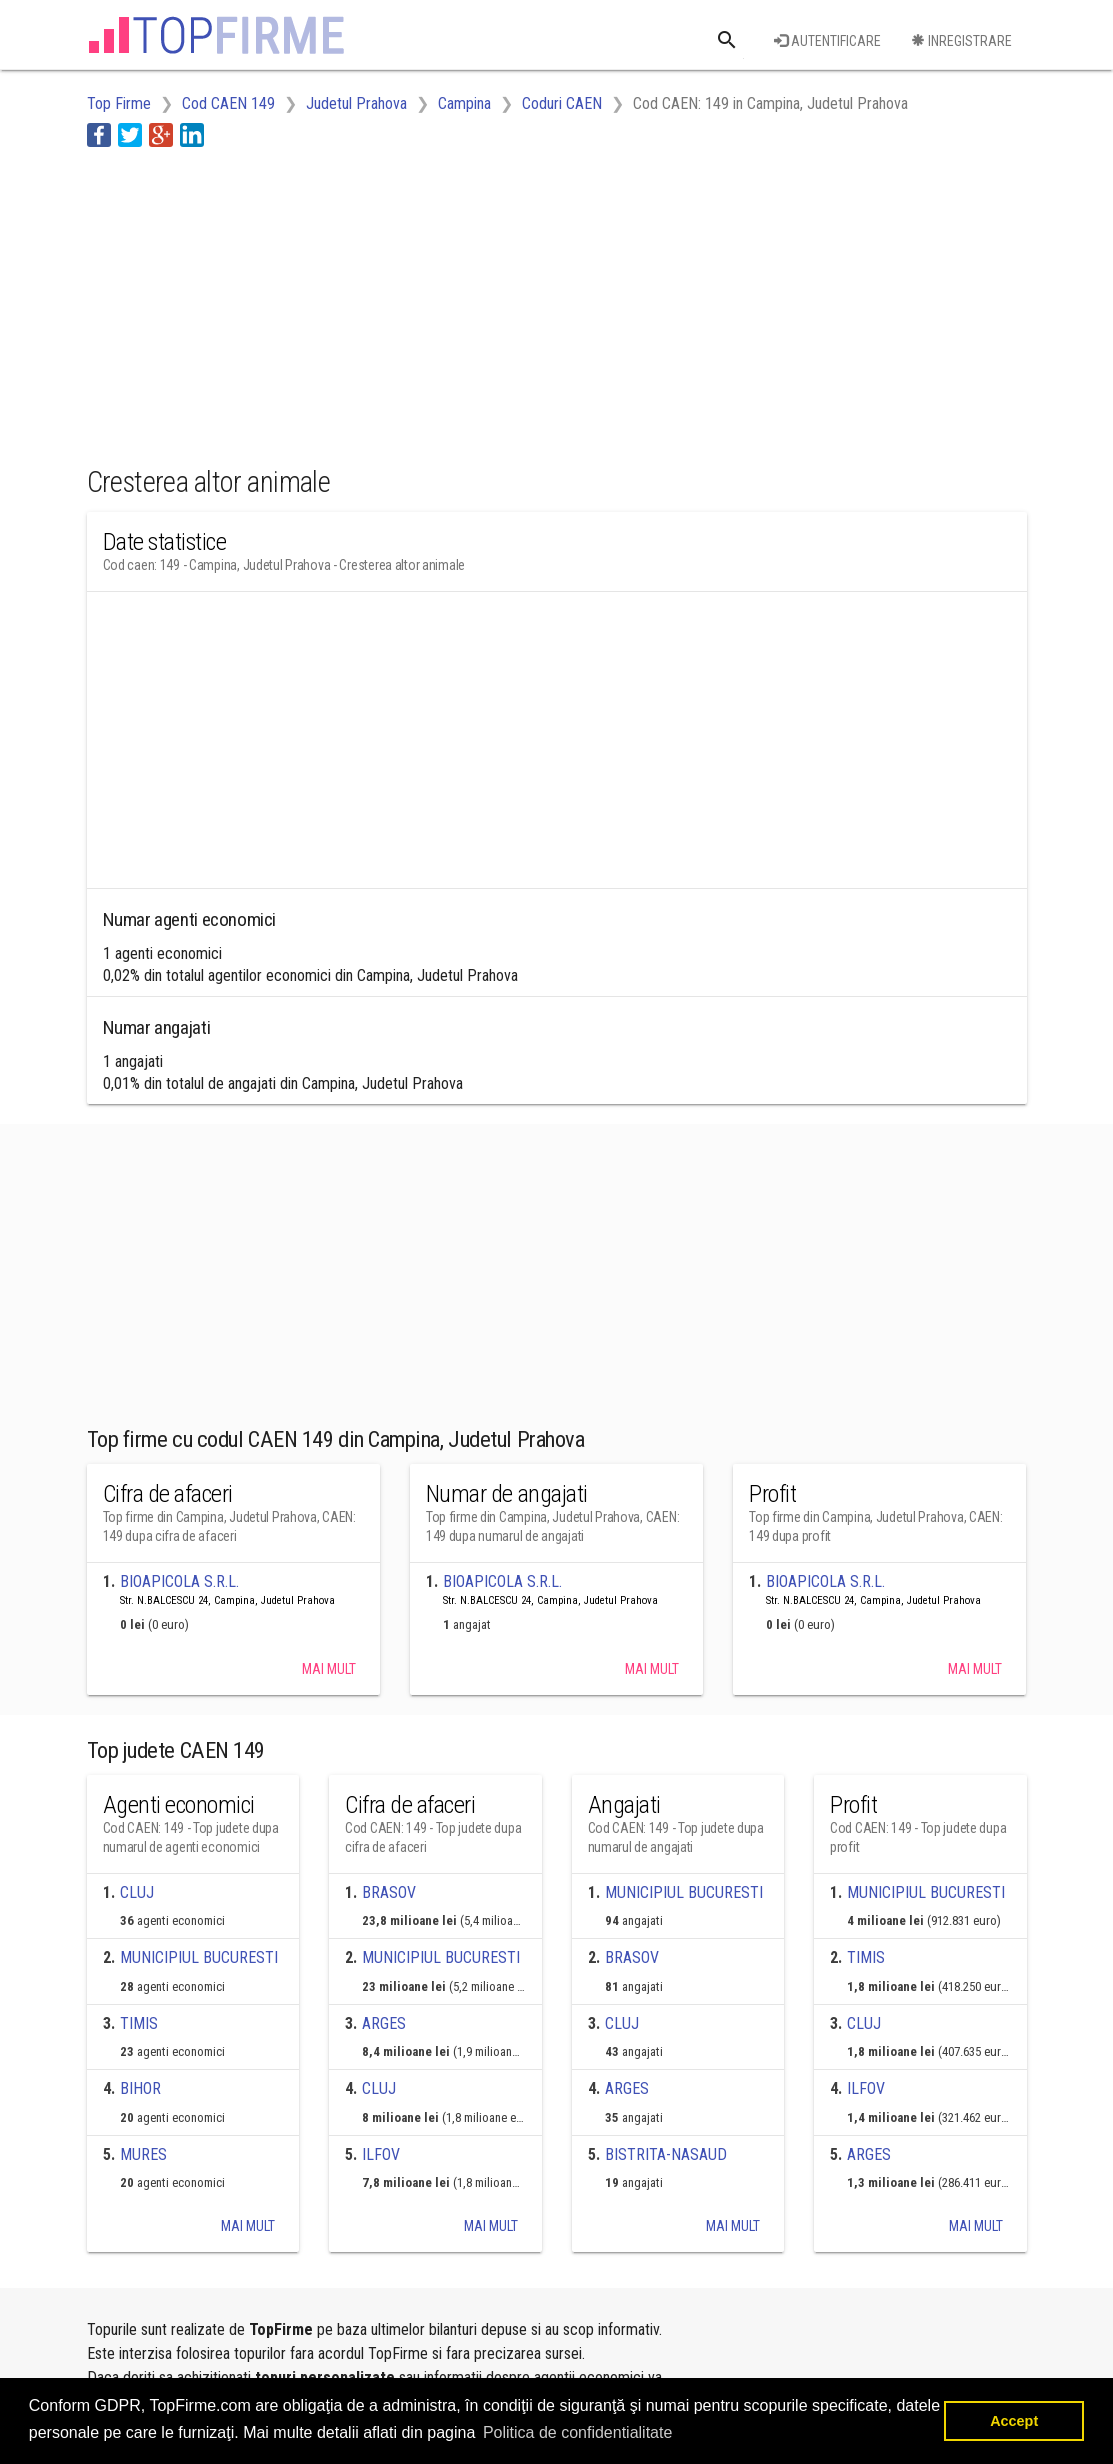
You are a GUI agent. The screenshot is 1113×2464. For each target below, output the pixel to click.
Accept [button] (1014, 2421)
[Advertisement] (451, 303)
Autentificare (827, 41)
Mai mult (329, 1669)
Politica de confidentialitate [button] (577, 2432)
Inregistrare (961, 41)
